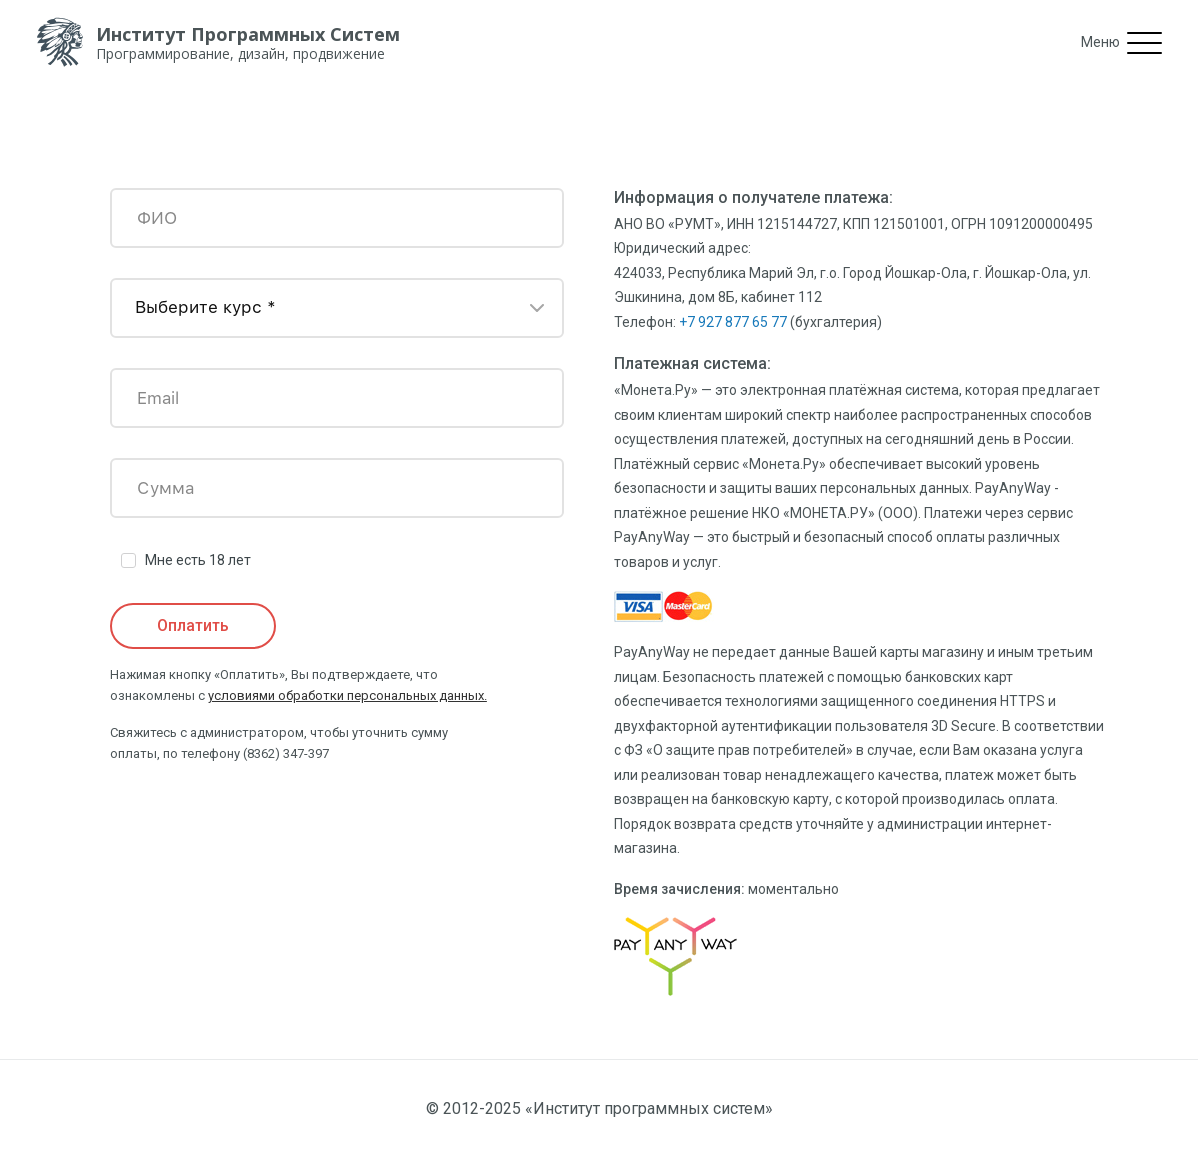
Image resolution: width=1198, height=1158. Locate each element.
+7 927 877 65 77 (733, 322)
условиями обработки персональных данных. (347, 695)
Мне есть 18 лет (198, 560)
